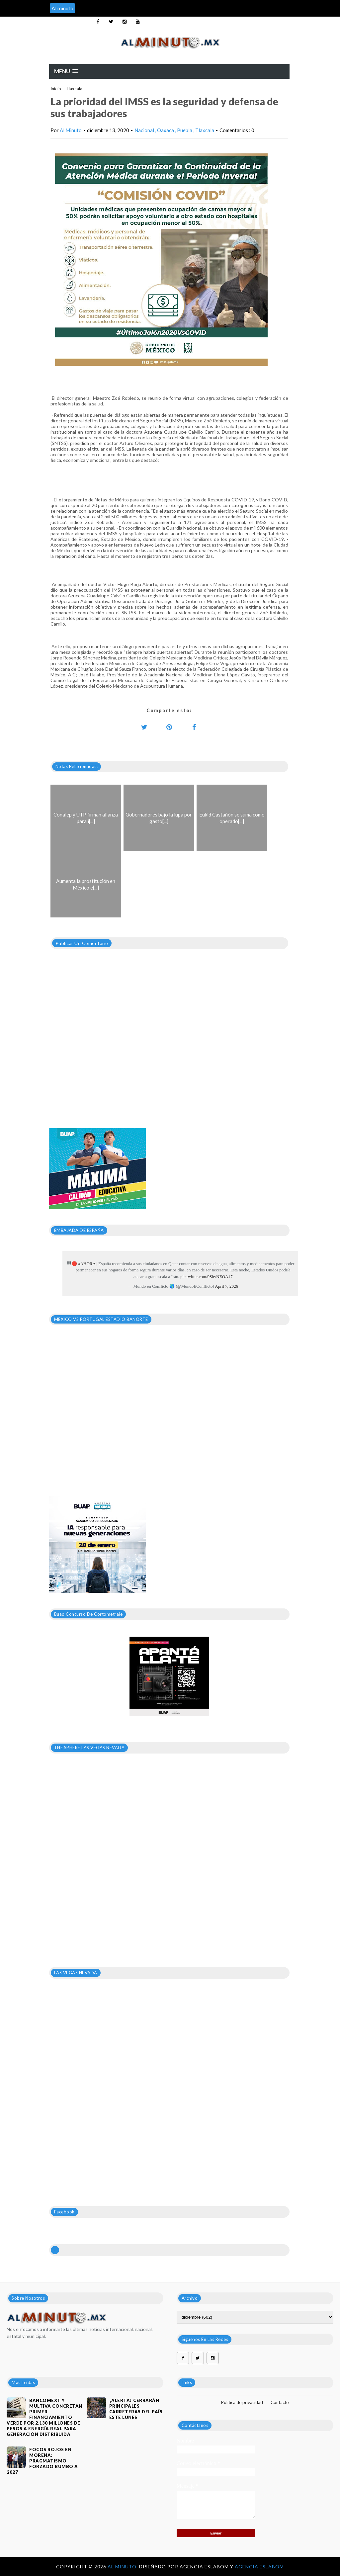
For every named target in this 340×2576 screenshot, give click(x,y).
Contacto (280, 2402)
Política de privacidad (242, 2402)
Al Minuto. (123, 2566)
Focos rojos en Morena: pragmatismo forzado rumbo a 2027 (42, 2461)
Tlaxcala (74, 88)
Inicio (55, 88)
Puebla (185, 130)
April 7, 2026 (226, 1286)
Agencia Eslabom (259, 2566)
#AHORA (86, 1263)
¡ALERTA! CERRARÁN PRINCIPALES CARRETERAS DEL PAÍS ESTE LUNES (136, 2409)
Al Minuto (71, 130)
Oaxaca (166, 130)
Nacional (144, 130)
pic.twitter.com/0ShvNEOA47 (206, 1276)
